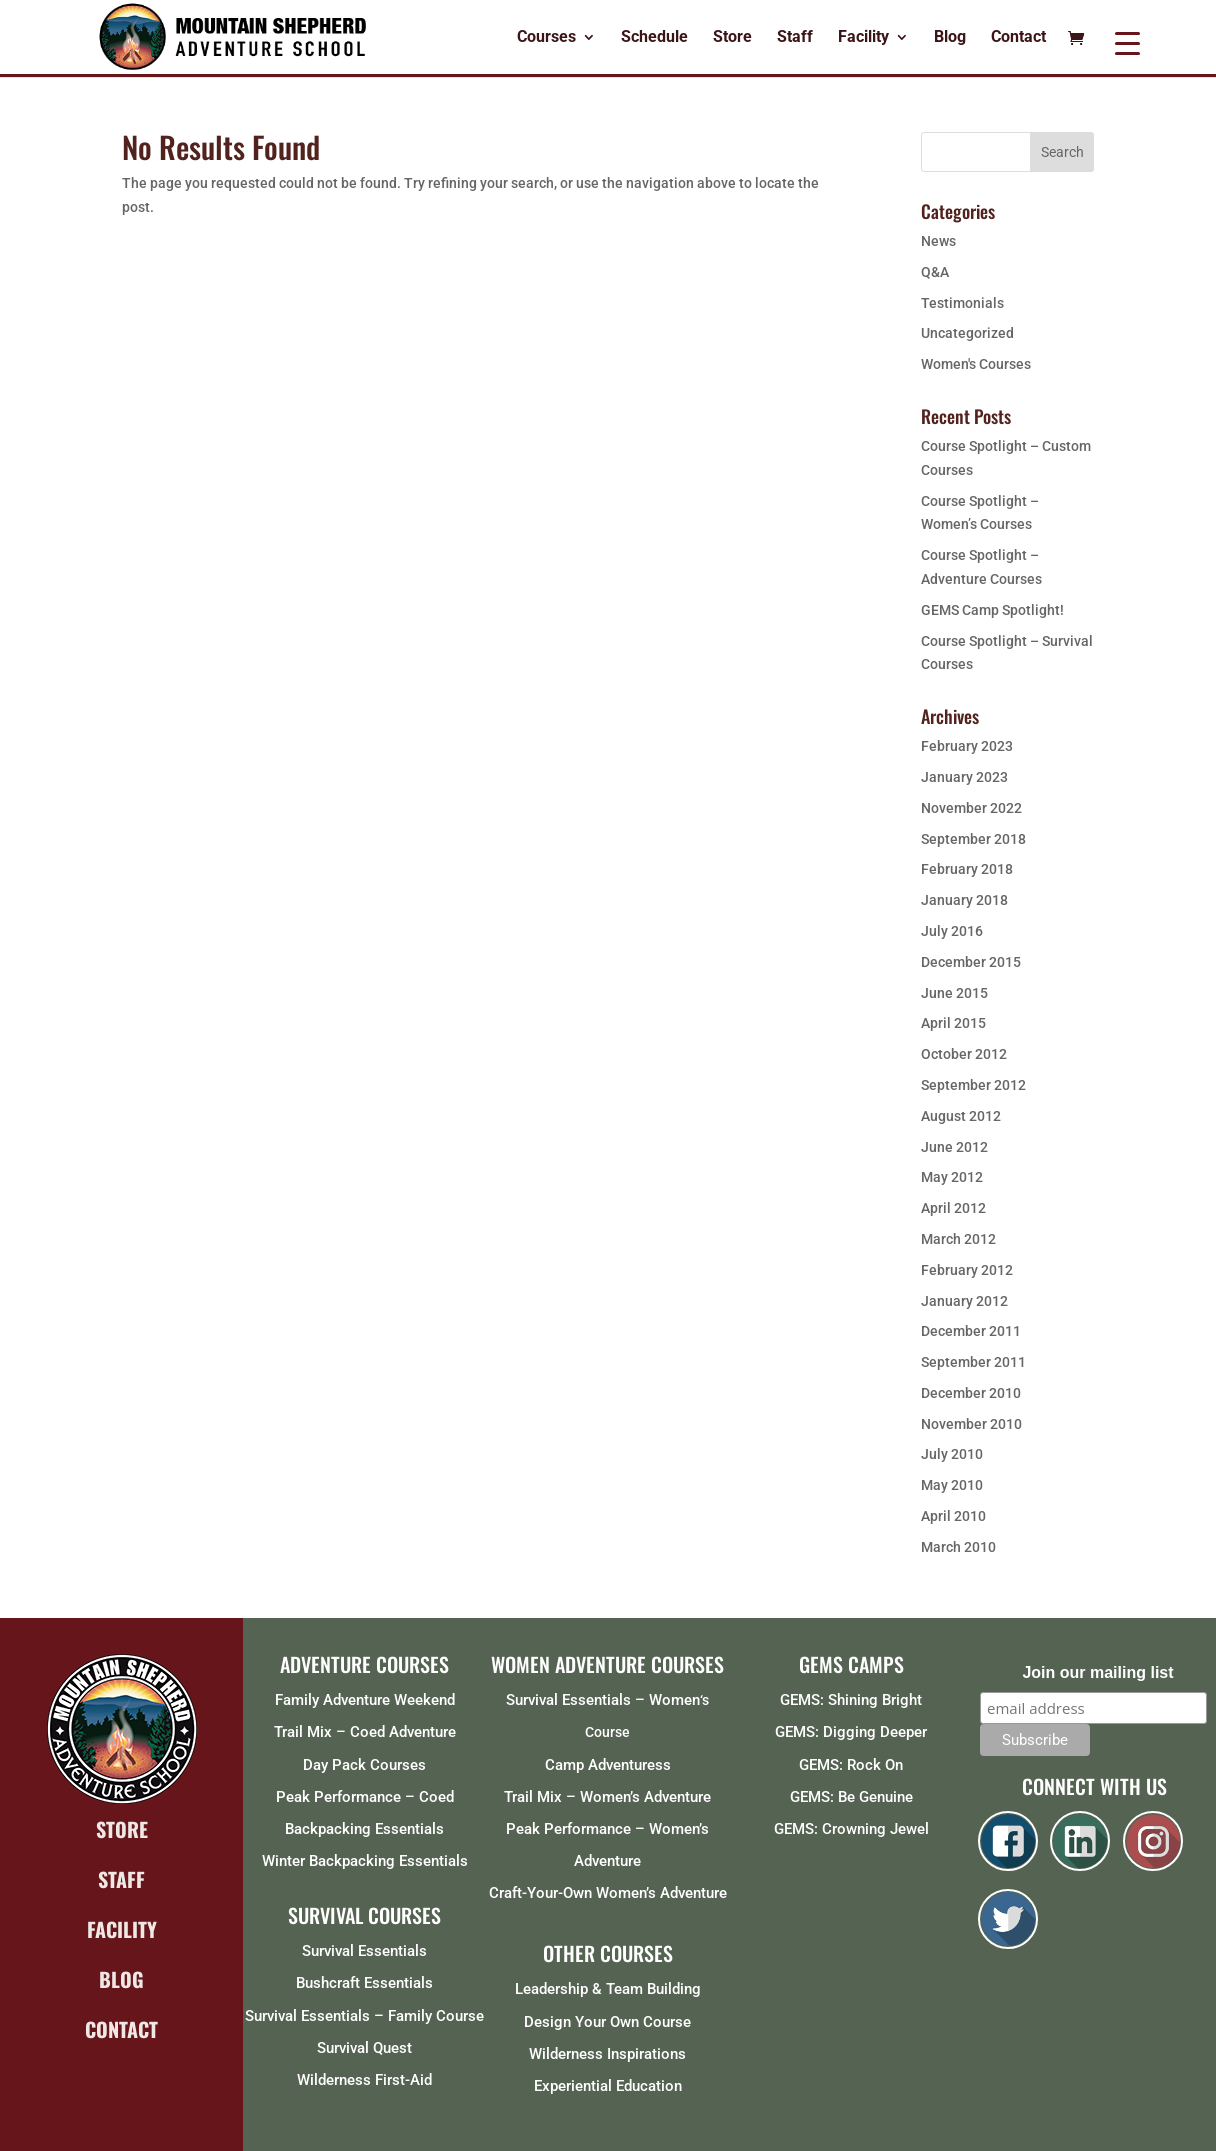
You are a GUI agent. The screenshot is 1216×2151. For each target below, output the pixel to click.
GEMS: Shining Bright (851, 1700)
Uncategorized (967, 333)
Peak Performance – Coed (365, 1797)
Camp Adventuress (608, 1765)
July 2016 (952, 931)
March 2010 (958, 1547)
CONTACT (121, 2029)
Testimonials (962, 303)
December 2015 (971, 962)
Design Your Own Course (607, 2022)
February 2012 (967, 1270)
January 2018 (964, 900)
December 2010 (971, 1393)
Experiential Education (608, 2086)
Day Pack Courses (364, 1765)
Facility (863, 38)
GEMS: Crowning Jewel (851, 1829)
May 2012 (952, 1177)
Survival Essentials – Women (603, 1700)
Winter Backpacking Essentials (365, 1861)
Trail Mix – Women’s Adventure (607, 1797)
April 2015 (953, 1023)
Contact (1018, 38)
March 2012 (958, 1239)
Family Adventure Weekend (365, 1700)
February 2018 (967, 869)
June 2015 (954, 993)
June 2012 (954, 1147)
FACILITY (122, 1929)
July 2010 (952, 1454)
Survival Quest (364, 2048)
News (938, 241)
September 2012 (973, 1085)
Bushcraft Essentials (364, 1983)
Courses (546, 38)
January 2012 (964, 1301)
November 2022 (971, 808)
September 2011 (973, 1362)
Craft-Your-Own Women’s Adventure (608, 1893)
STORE (122, 1829)
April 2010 (953, 1516)
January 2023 (964, 777)
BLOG (121, 1979)
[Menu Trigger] (1127, 42)
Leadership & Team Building (608, 1989)
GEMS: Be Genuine (851, 1797)
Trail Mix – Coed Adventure (365, 1732)
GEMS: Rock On (851, 1765)
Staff (795, 38)
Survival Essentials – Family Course (364, 2016)
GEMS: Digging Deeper (851, 1732)
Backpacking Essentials (364, 1829)
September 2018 (973, 839)
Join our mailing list (1097, 1672)
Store (732, 38)
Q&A (935, 272)
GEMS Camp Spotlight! (992, 610)
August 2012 (961, 1116)
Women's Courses (976, 364)
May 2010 (952, 1485)
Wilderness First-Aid (364, 2080)
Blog (950, 38)
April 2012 (953, 1208)
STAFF (121, 1879)
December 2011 (971, 1331)
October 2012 (964, 1054)
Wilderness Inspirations (607, 2054)
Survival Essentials (364, 1951)
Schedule (654, 38)
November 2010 (971, 1424)
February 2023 (967, 746)
